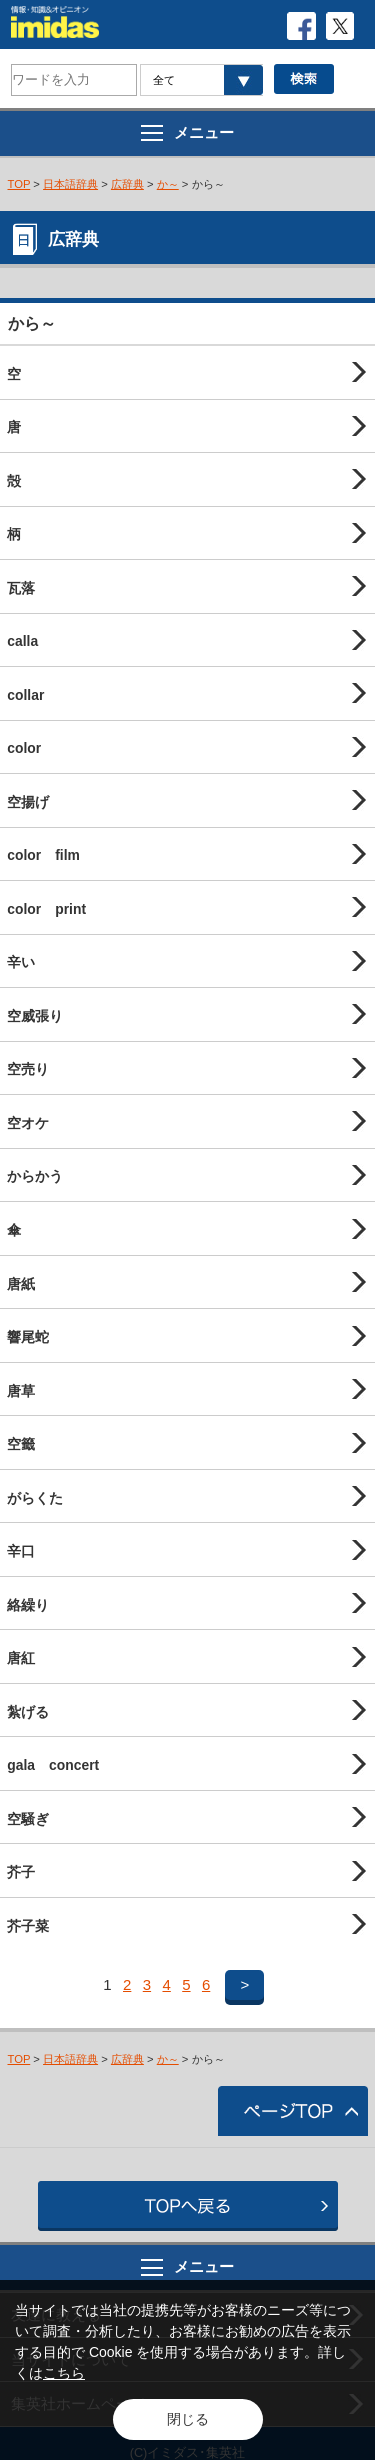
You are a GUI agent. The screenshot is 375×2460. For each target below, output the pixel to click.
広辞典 (127, 184)
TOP (19, 184)
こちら (64, 2373)
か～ (168, 184)
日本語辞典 (70, 184)
